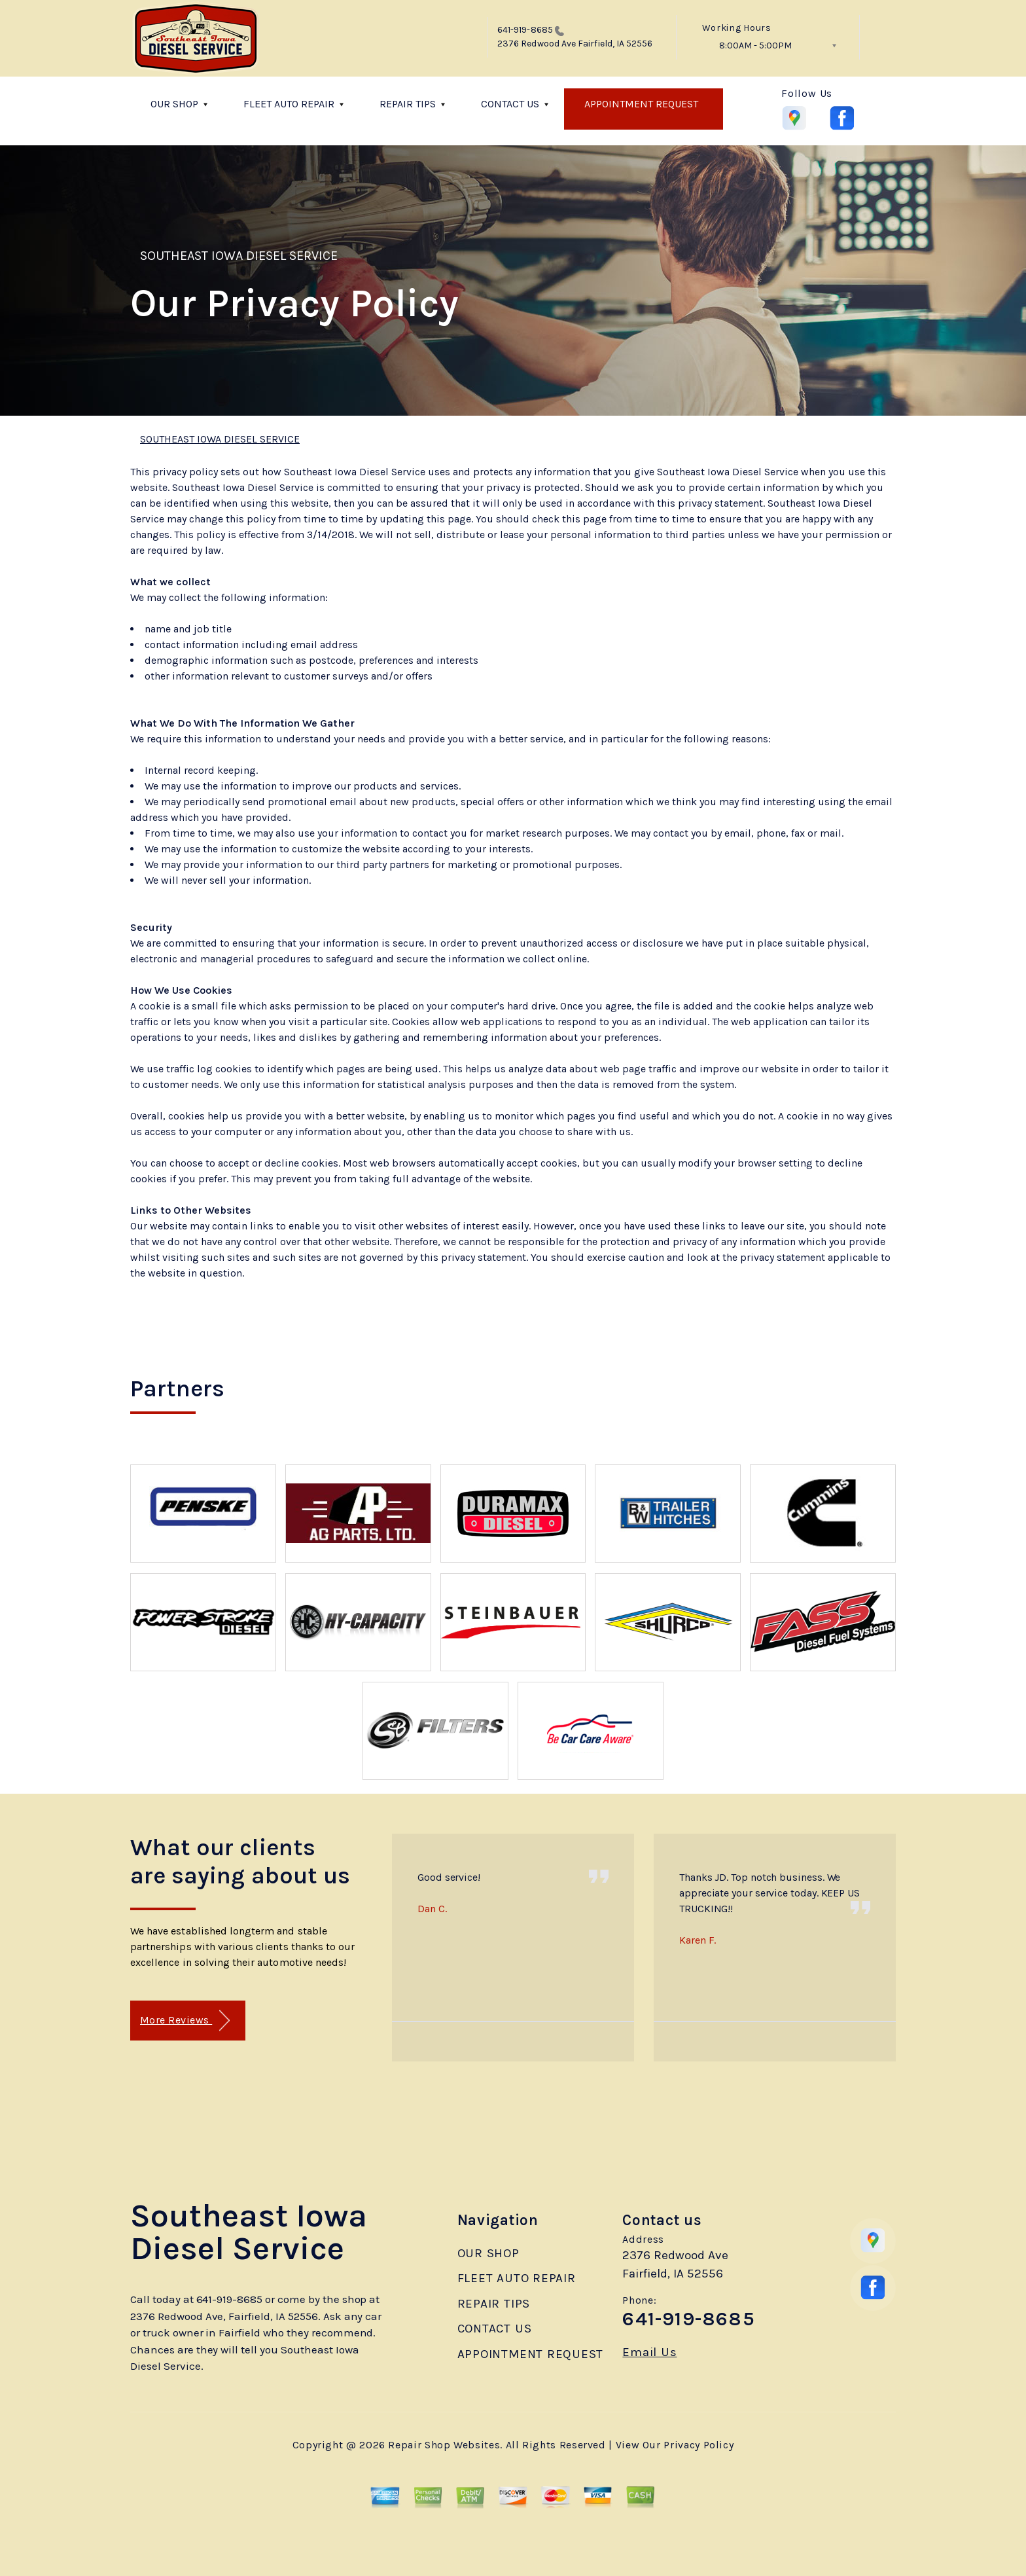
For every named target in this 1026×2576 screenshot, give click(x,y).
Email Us (649, 2352)
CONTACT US (510, 104)
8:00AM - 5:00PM (755, 45)
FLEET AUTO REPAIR (288, 104)
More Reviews (185, 2020)
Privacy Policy (698, 2445)
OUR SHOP (174, 104)
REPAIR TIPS (408, 104)
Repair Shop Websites (444, 2445)
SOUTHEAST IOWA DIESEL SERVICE (239, 255)
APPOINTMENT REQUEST (641, 104)
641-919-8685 (525, 29)
